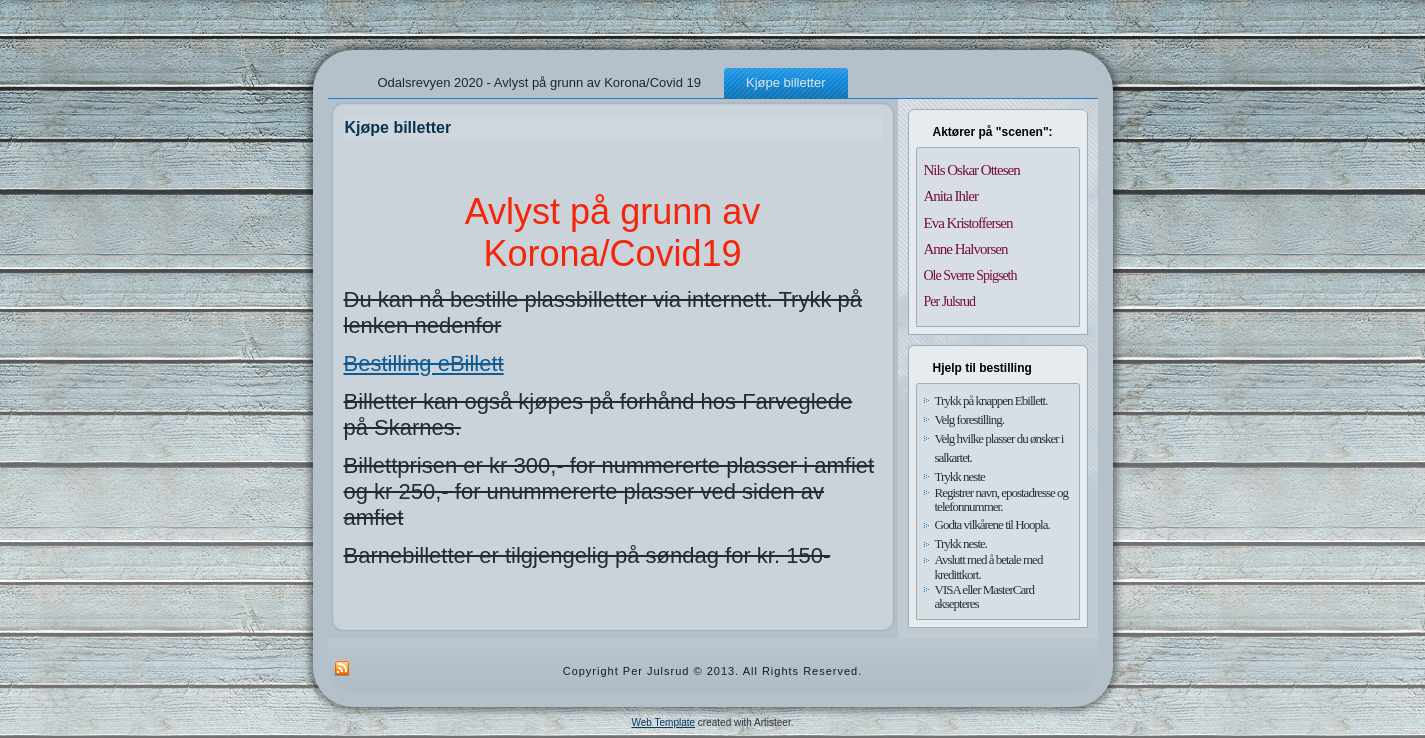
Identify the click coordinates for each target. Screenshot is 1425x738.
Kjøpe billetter (785, 82)
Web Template (664, 722)
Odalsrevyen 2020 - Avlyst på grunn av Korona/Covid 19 (540, 82)
